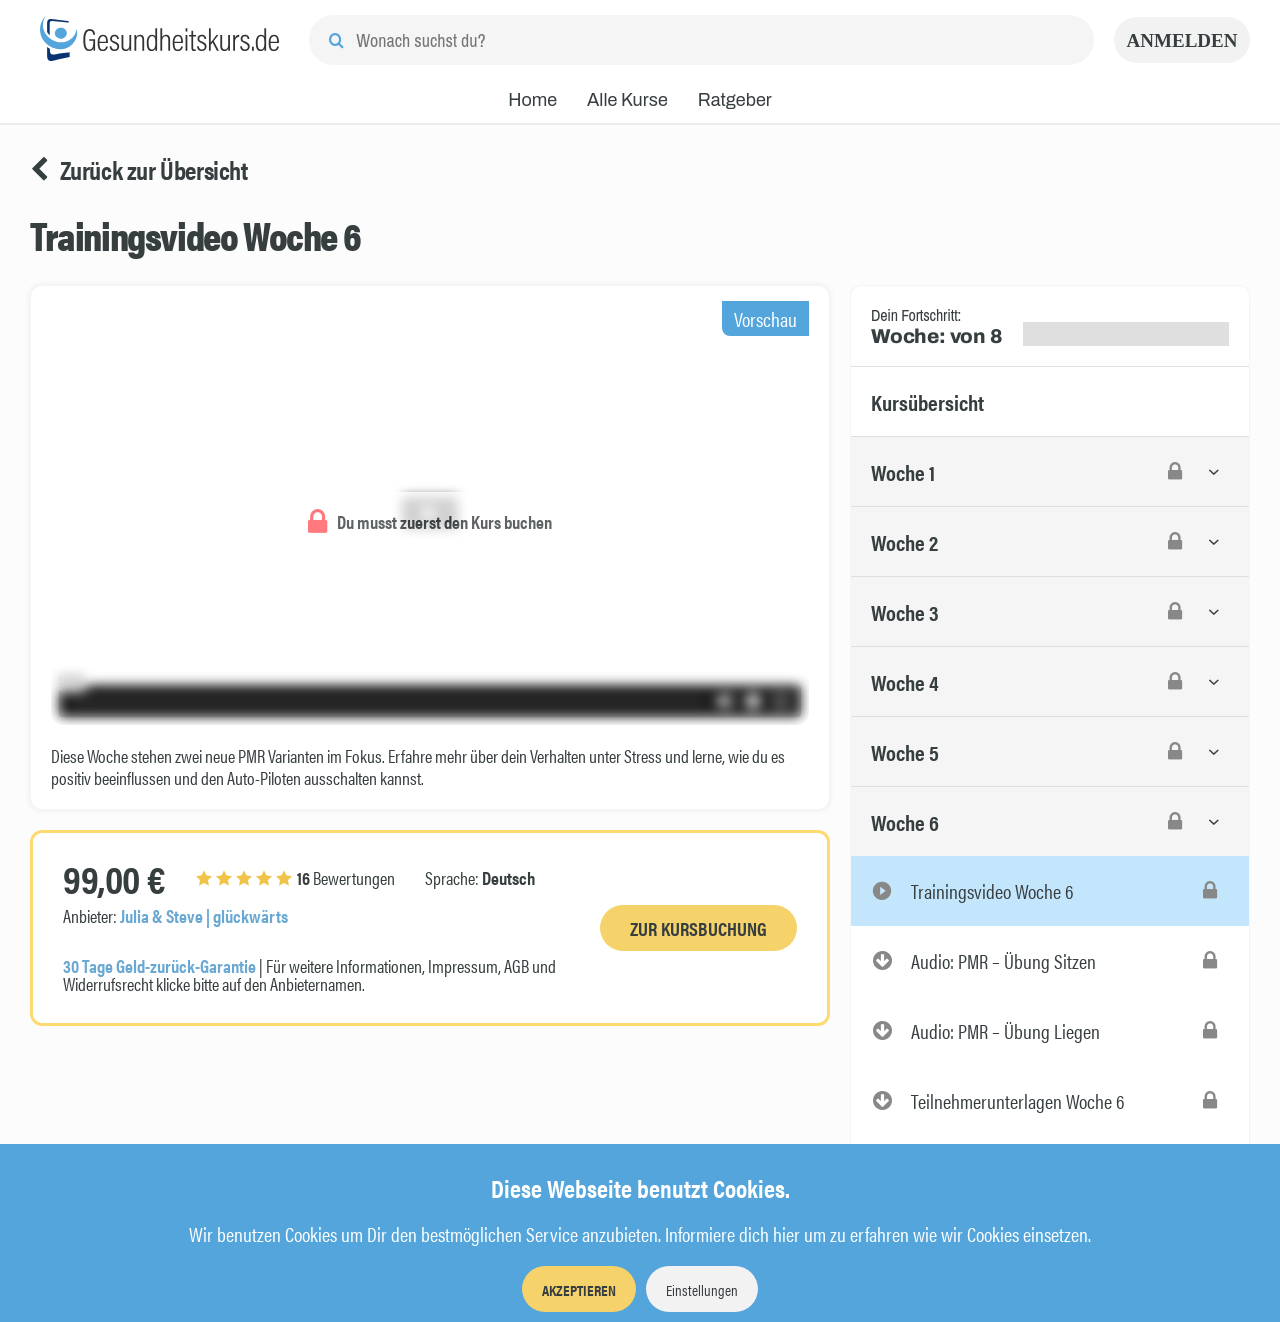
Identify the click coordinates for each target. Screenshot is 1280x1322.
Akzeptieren (579, 1289)
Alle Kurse (627, 100)
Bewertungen (295, 877)
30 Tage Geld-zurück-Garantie (159, 965)
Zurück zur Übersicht (139, 170)
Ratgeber (735, 100)
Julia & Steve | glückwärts (204, 915)
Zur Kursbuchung (698, 928)
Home (532, 100)
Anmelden (1182, 40)
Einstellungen (702, 1289)
